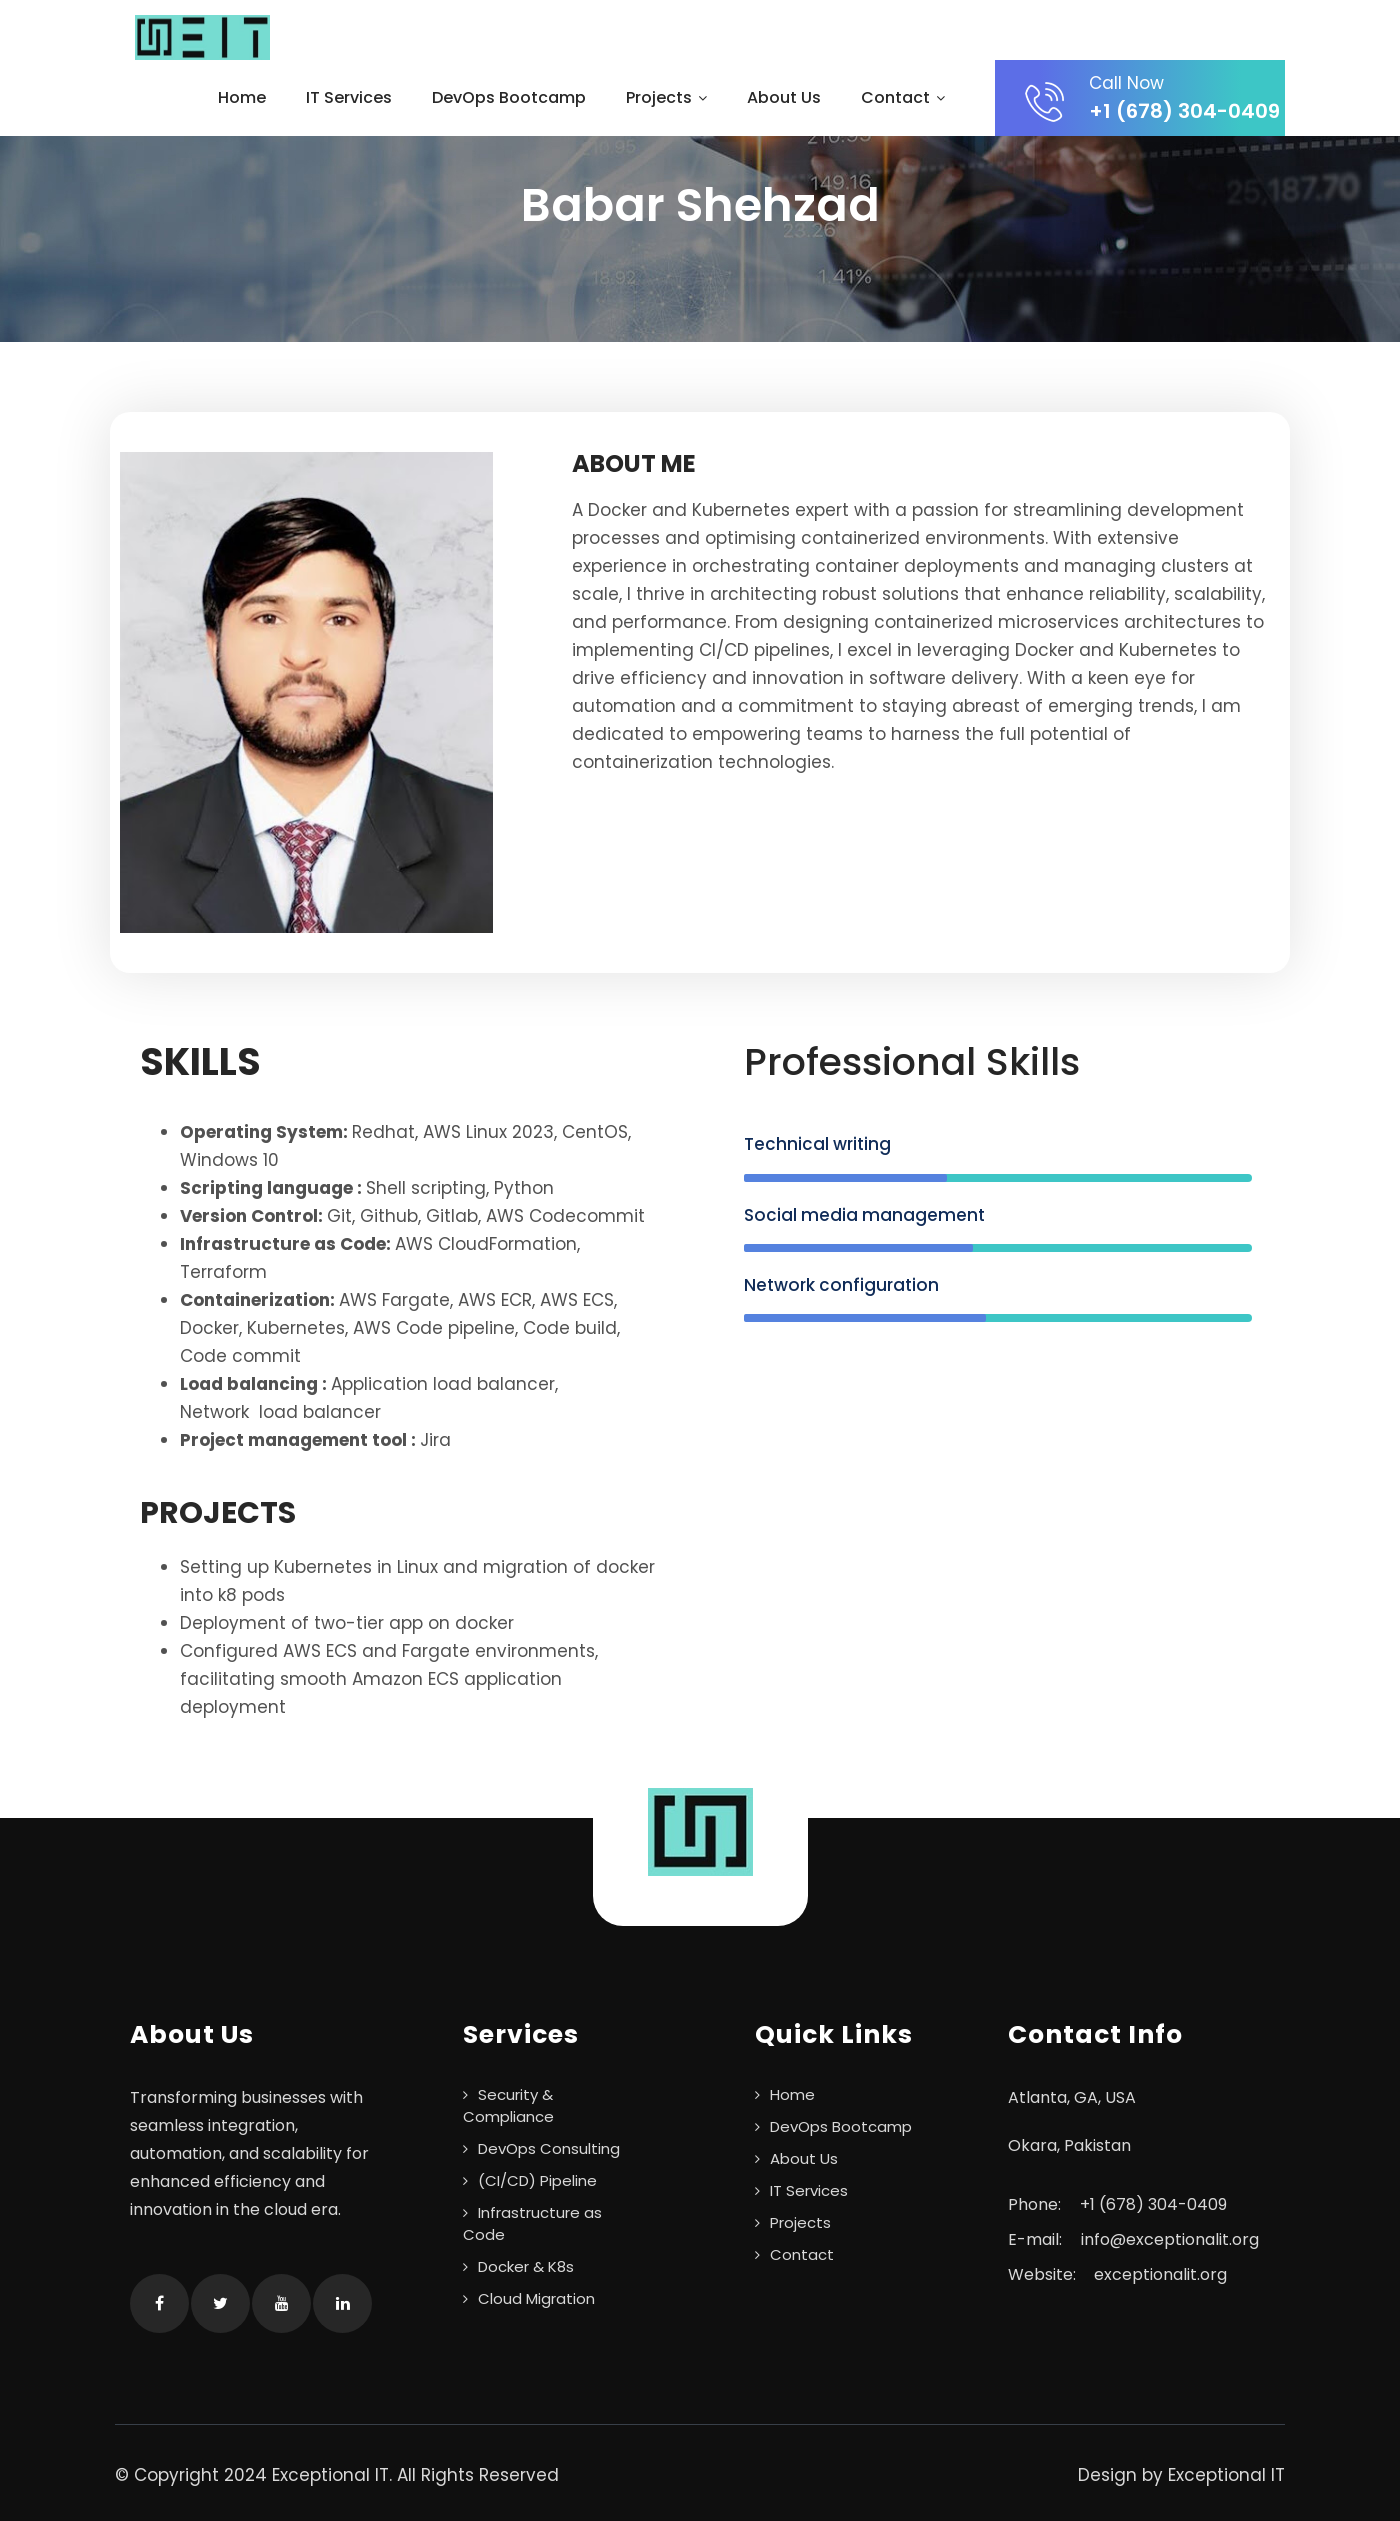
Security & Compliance (508, 2105)
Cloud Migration (536, 2298)
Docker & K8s (526, 2266)
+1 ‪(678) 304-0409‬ (1155, 97)
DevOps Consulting (549, 2148)
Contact (903, 97)
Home (242, 97)
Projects (666, 97)
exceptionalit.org (1160, 2274)
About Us (784, 97)
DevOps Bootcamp (509, 97)
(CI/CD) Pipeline (537, 2180)
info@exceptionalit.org (1170, 2239)
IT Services (349, 97)
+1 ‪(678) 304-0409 (1153, 2204)
